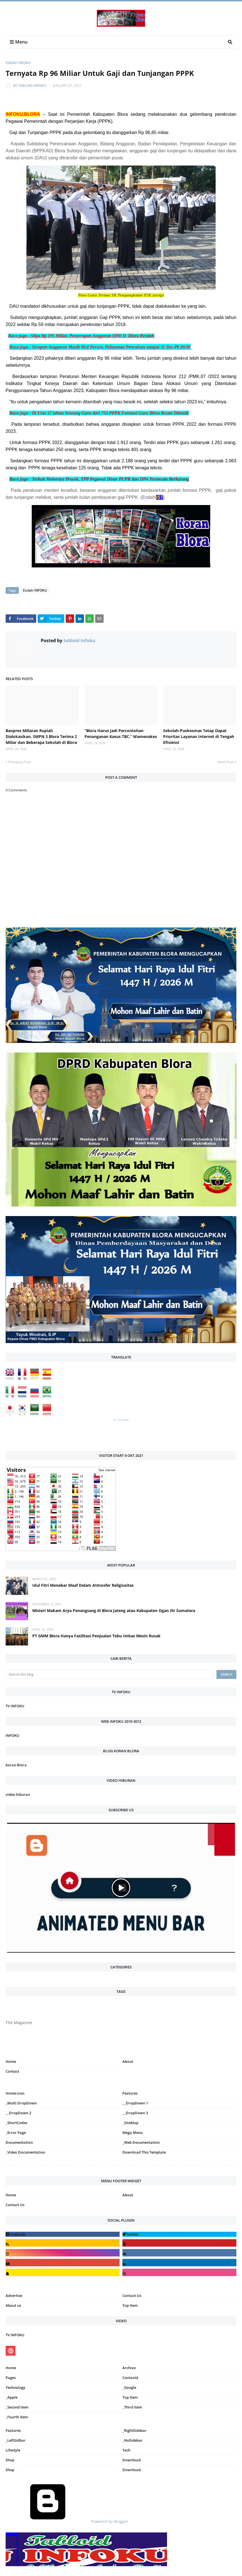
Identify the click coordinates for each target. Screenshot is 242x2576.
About (127, 2061)
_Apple (11, 2397)
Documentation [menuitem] (19, 2142)
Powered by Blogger (67, 2521)
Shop (10, 2459)
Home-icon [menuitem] (15, 2093)
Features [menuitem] (130, 2093)
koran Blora (16, 1764)
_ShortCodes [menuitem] (16, 2122)
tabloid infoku (32, 85)
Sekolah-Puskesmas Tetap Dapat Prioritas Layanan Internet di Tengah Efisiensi (198, 736)
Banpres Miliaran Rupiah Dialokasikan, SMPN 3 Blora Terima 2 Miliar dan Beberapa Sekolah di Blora (41, 736)
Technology (15, 2387)
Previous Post (19, 761)
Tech (126, 2450)
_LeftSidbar (16, 2440)
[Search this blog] (110, 1674)
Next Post (225, 761)
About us (13, 2305)
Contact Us (15, 2204)
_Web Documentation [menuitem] (141, 2142)
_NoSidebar (132, 2440)
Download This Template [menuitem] (144, 2152)
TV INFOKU (15, 1705)
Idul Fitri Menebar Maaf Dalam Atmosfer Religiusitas (83, 1585)
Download (131, 2459)
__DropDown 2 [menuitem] (18, 2112)
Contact (12, 2071)
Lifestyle (13, 2450)
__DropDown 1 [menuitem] (135, 2103)
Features (13, 2430)
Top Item (130, 2305)
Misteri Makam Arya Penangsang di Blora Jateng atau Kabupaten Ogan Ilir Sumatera (113, 1610)
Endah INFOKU (18, 62)
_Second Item (17, 2407)
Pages (11, 2377)
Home (11, 2061)
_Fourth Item (17, 2416)
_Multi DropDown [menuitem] (21, 2103)
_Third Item (132, 2407)
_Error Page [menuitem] (16, 2132)
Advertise (14, 2295)
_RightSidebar (134, 2430)
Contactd (130, 2377)
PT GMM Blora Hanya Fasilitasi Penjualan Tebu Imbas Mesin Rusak (96, 1635)
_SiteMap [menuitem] (130, 2122)
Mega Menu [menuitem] (132, 2132)
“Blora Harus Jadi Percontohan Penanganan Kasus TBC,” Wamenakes (121, 733)
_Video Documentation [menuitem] (25, 2152)
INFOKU (12, 1735)
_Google (129, 2387)
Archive (129, 2367)
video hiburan (18, 1794)
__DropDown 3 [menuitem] (135, 2112)
